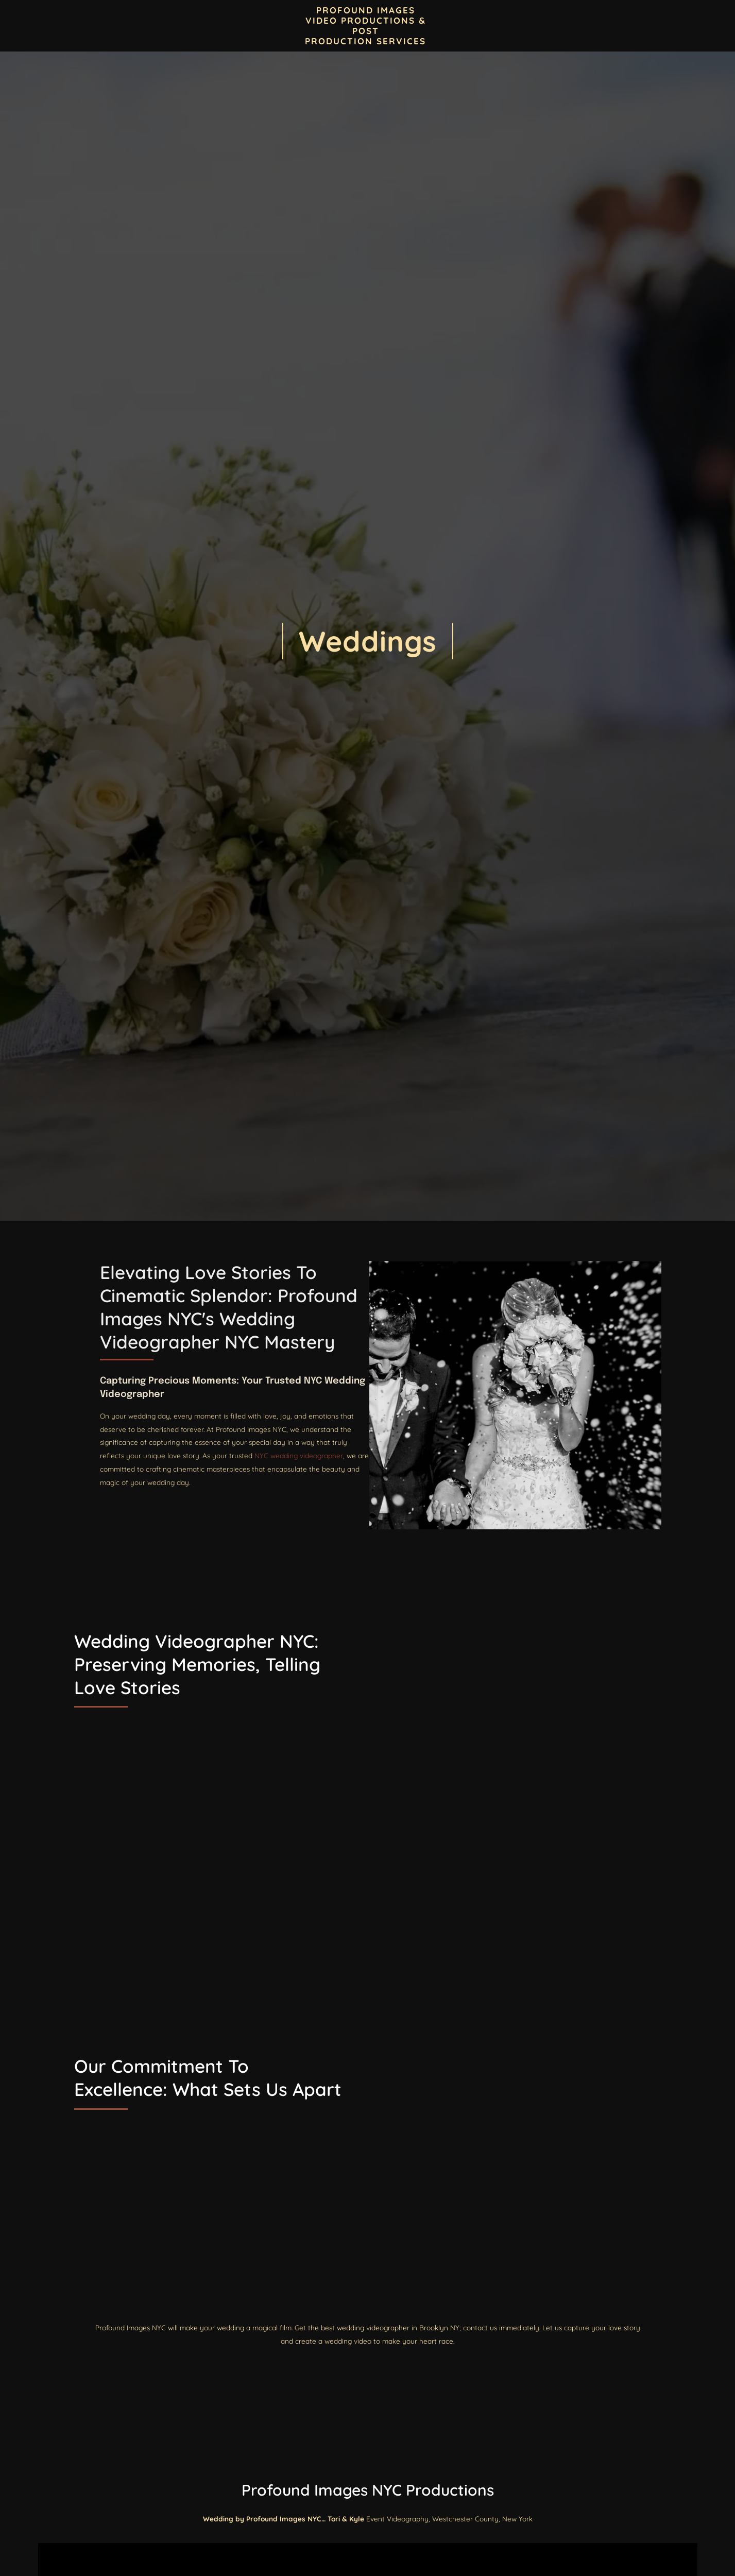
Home (95, 25)
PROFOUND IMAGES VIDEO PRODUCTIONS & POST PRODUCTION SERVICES (365, 25)
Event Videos (549, 25)
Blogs (249, 25)
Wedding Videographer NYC (479, 1365)
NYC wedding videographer (599, 1494)
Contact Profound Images (172, 25)
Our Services (617, 25)
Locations (487, 25)
